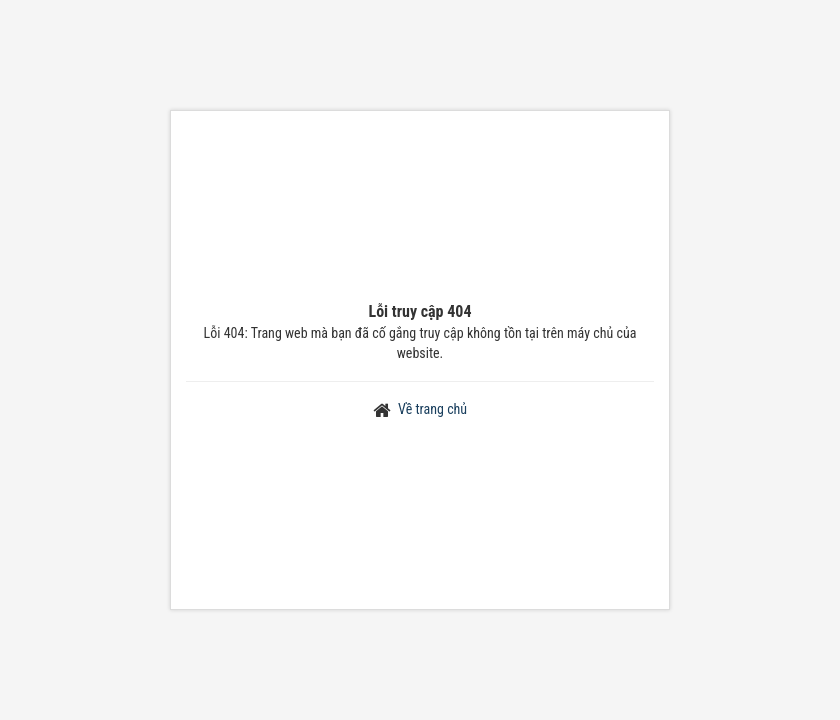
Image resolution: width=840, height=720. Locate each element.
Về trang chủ (432, 409)
